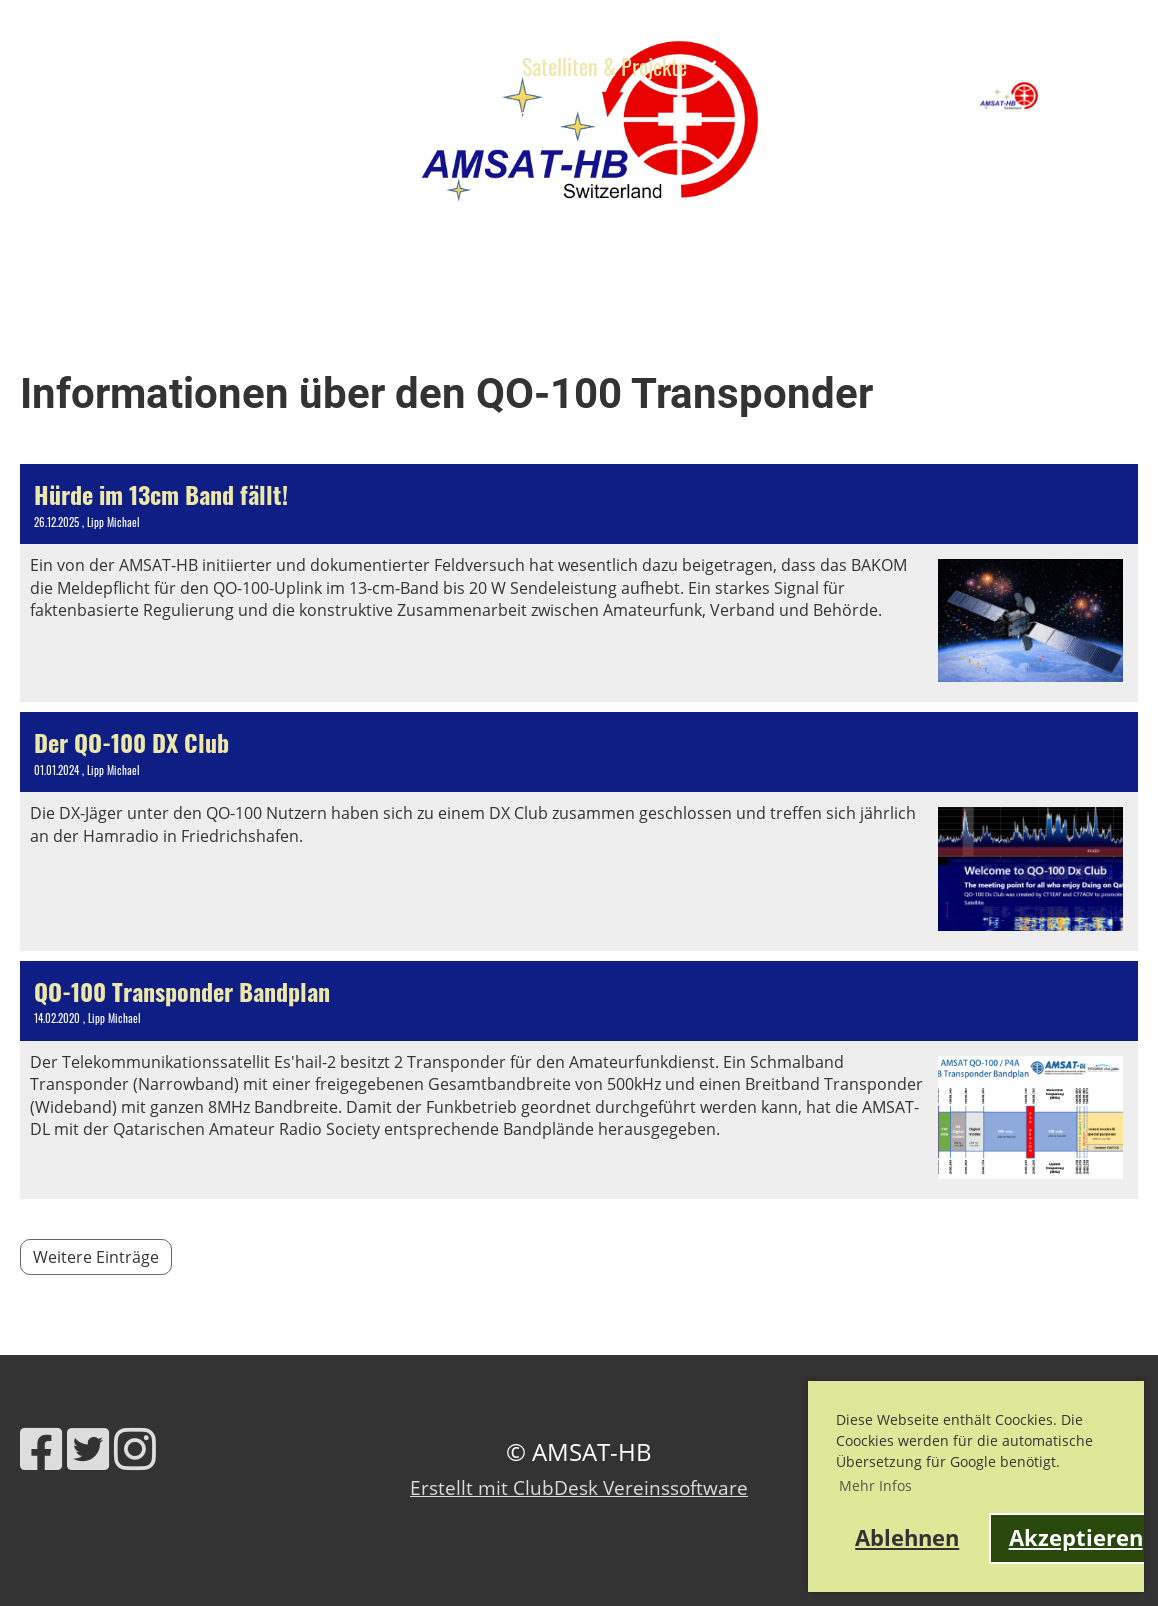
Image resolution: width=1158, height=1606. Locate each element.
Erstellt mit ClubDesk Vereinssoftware (579, 1487)
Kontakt (420, 115)
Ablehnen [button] (907, 1537)
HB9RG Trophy (89, 115)
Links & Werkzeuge (275, 115)
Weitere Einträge (96, 1257)
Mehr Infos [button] (875, 1485)
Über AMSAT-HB (95, 66)
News (233, 66)
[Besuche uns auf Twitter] (88, 1448)
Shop (508, 115)
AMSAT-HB (1098, 95)
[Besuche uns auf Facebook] (41, 1448)
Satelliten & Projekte (619, 66)
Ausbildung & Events (388, 66)
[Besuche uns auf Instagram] (135, 1448)
